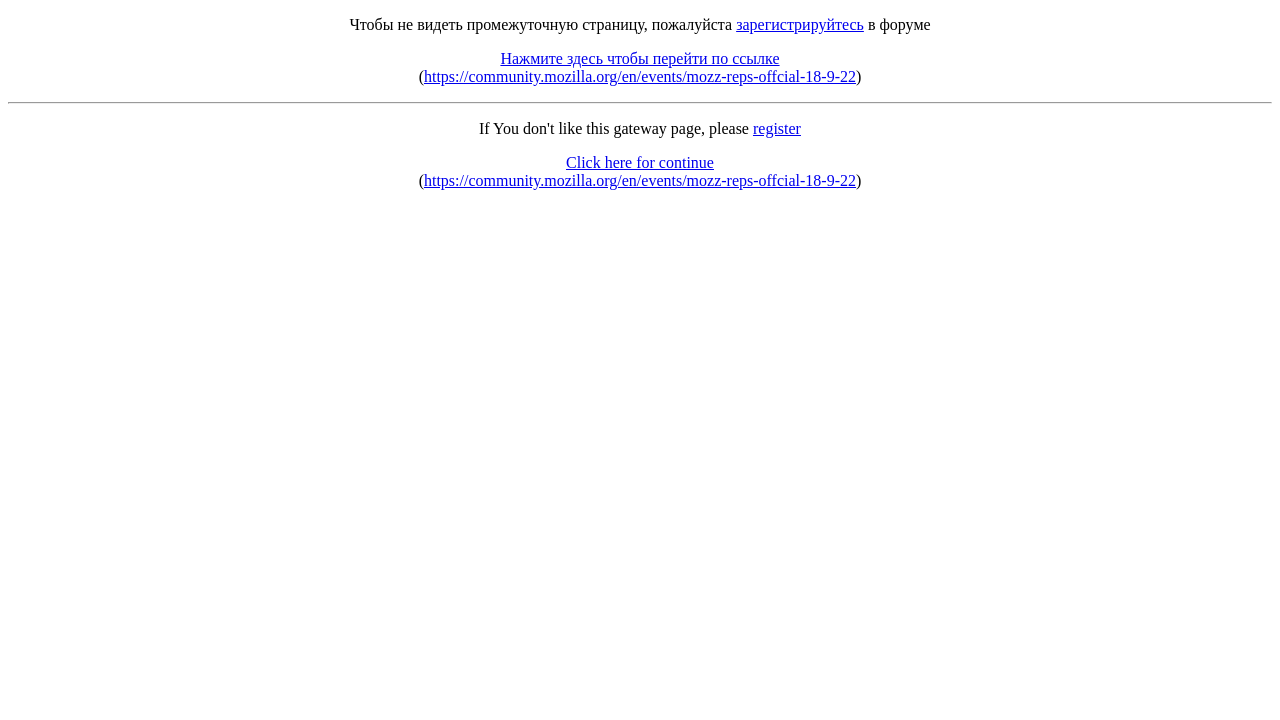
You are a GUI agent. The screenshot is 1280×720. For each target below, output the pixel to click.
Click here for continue (640, 162)
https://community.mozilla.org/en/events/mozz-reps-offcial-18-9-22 (640, 76)
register (777, 128)
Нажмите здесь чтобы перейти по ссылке (639, 58)
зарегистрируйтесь (800, 24)
